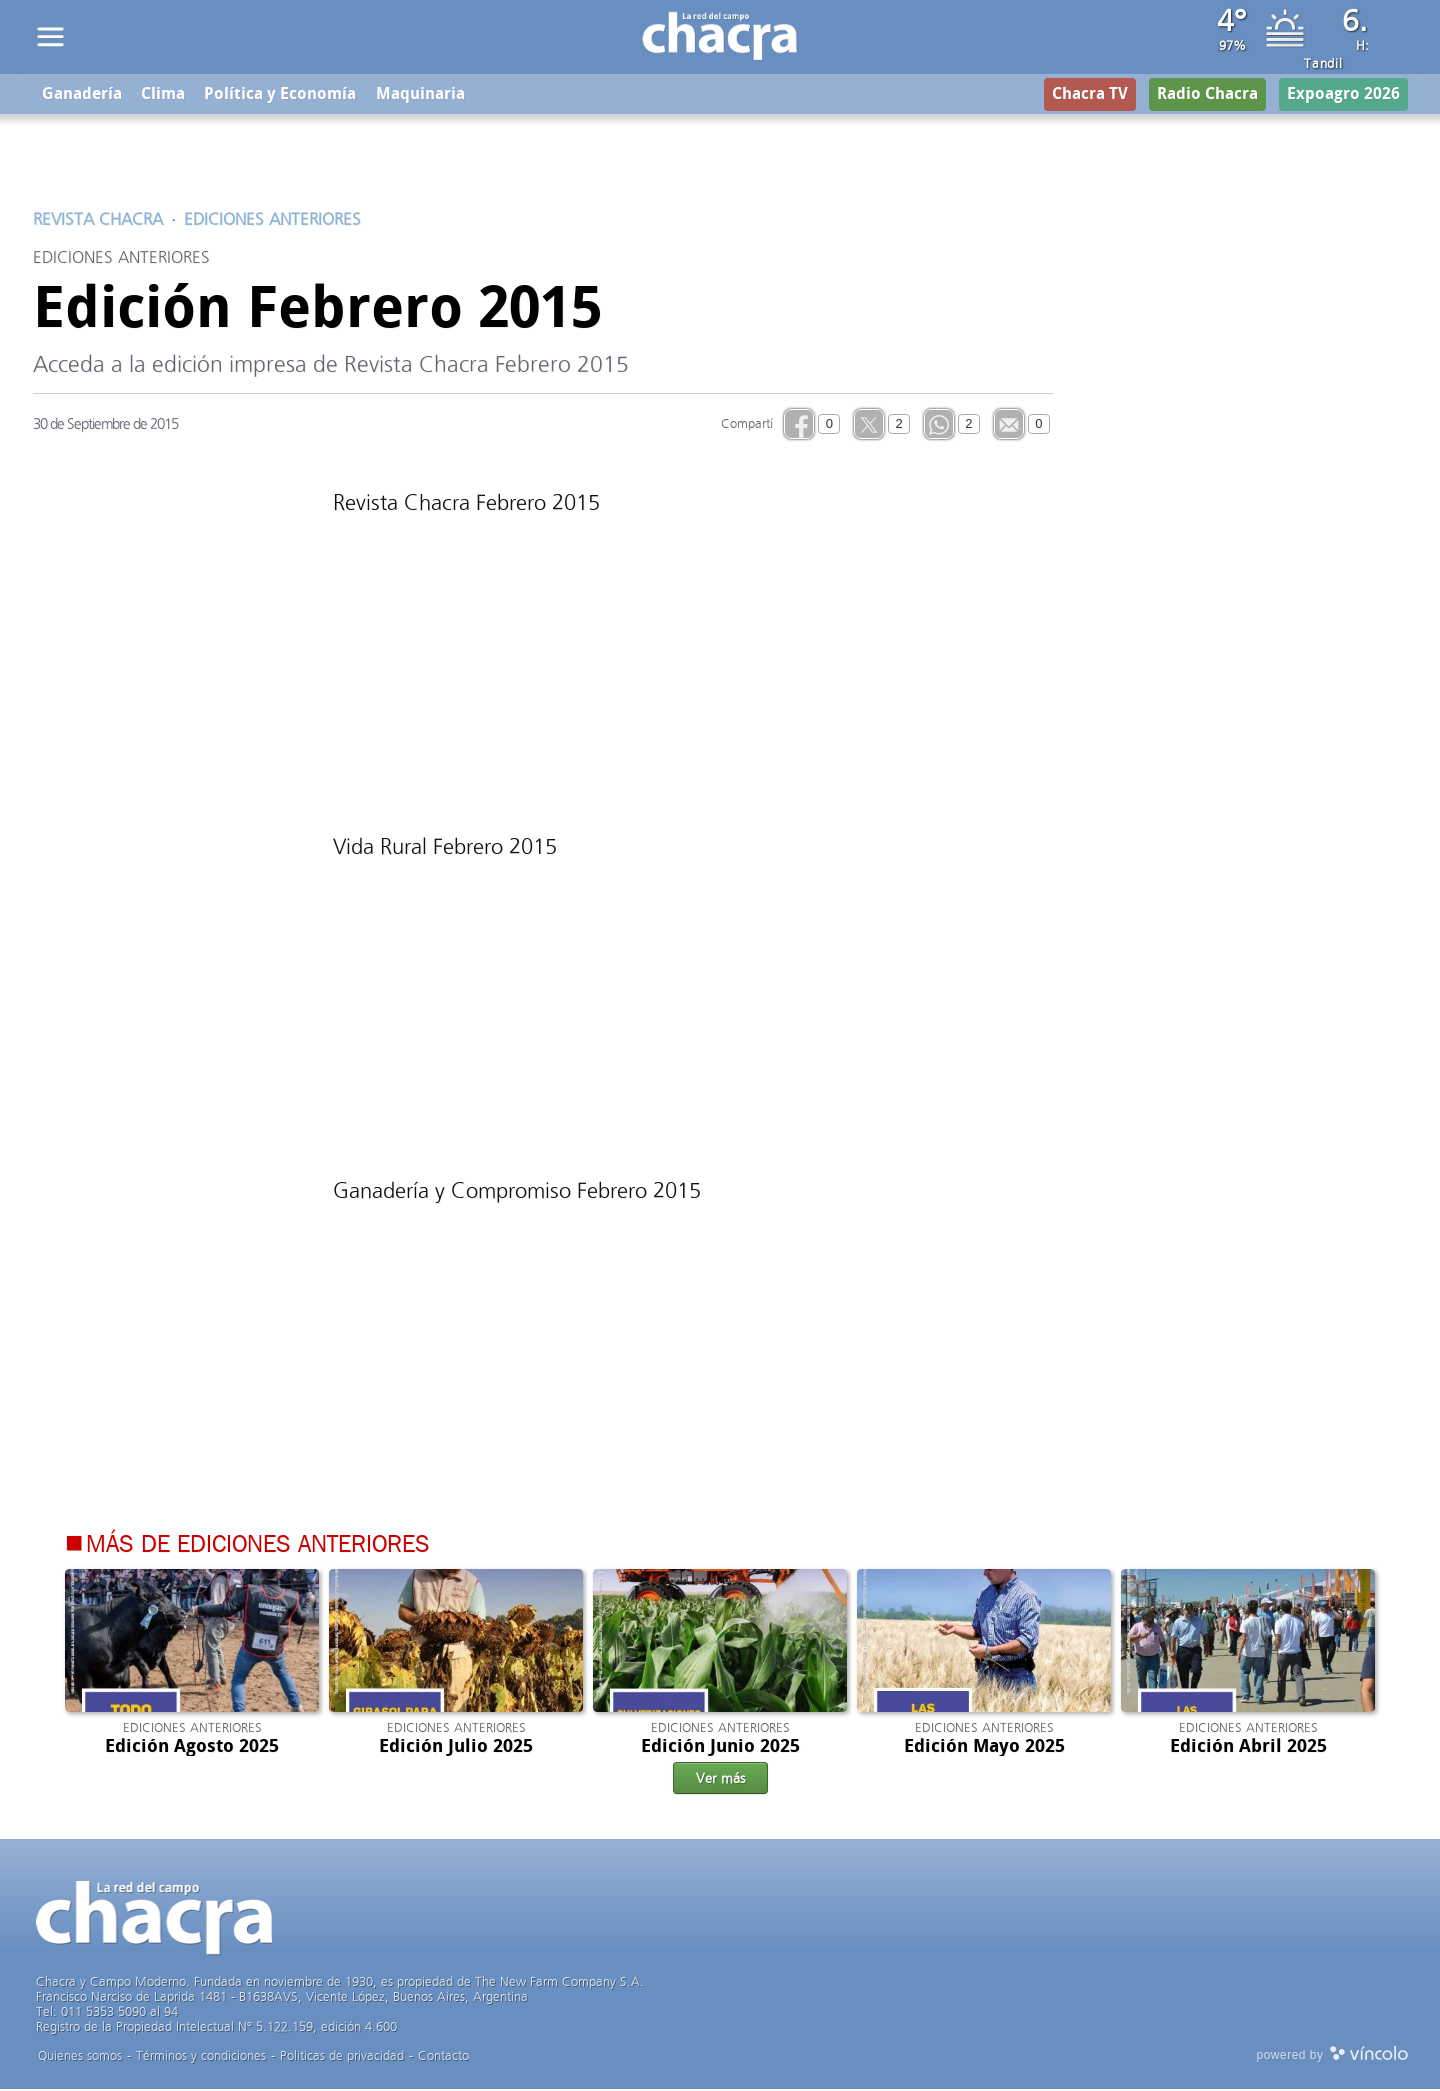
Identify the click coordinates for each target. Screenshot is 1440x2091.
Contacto (443, 2057)
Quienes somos (80, 2057)
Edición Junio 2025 (720, 1748)
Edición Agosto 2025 (192, 1748)
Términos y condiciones (201, 2057)
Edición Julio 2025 (456, 1748)
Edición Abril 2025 (1248, 1748)
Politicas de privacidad (342, 2057)
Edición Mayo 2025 (984, 1748)
